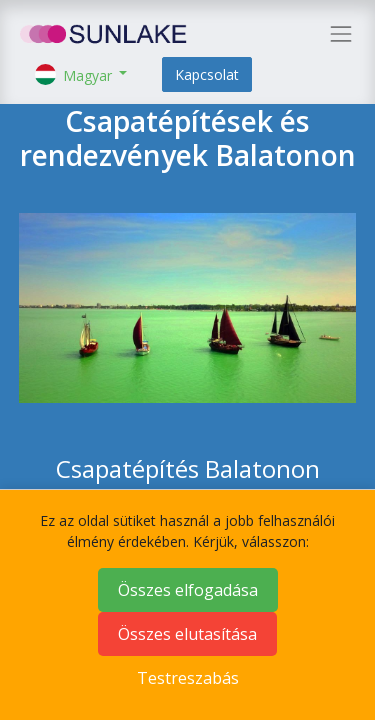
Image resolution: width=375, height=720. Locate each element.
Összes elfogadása (188, 590)
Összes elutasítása (187, 634)
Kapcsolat (207, 74)
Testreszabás (188, 678)
